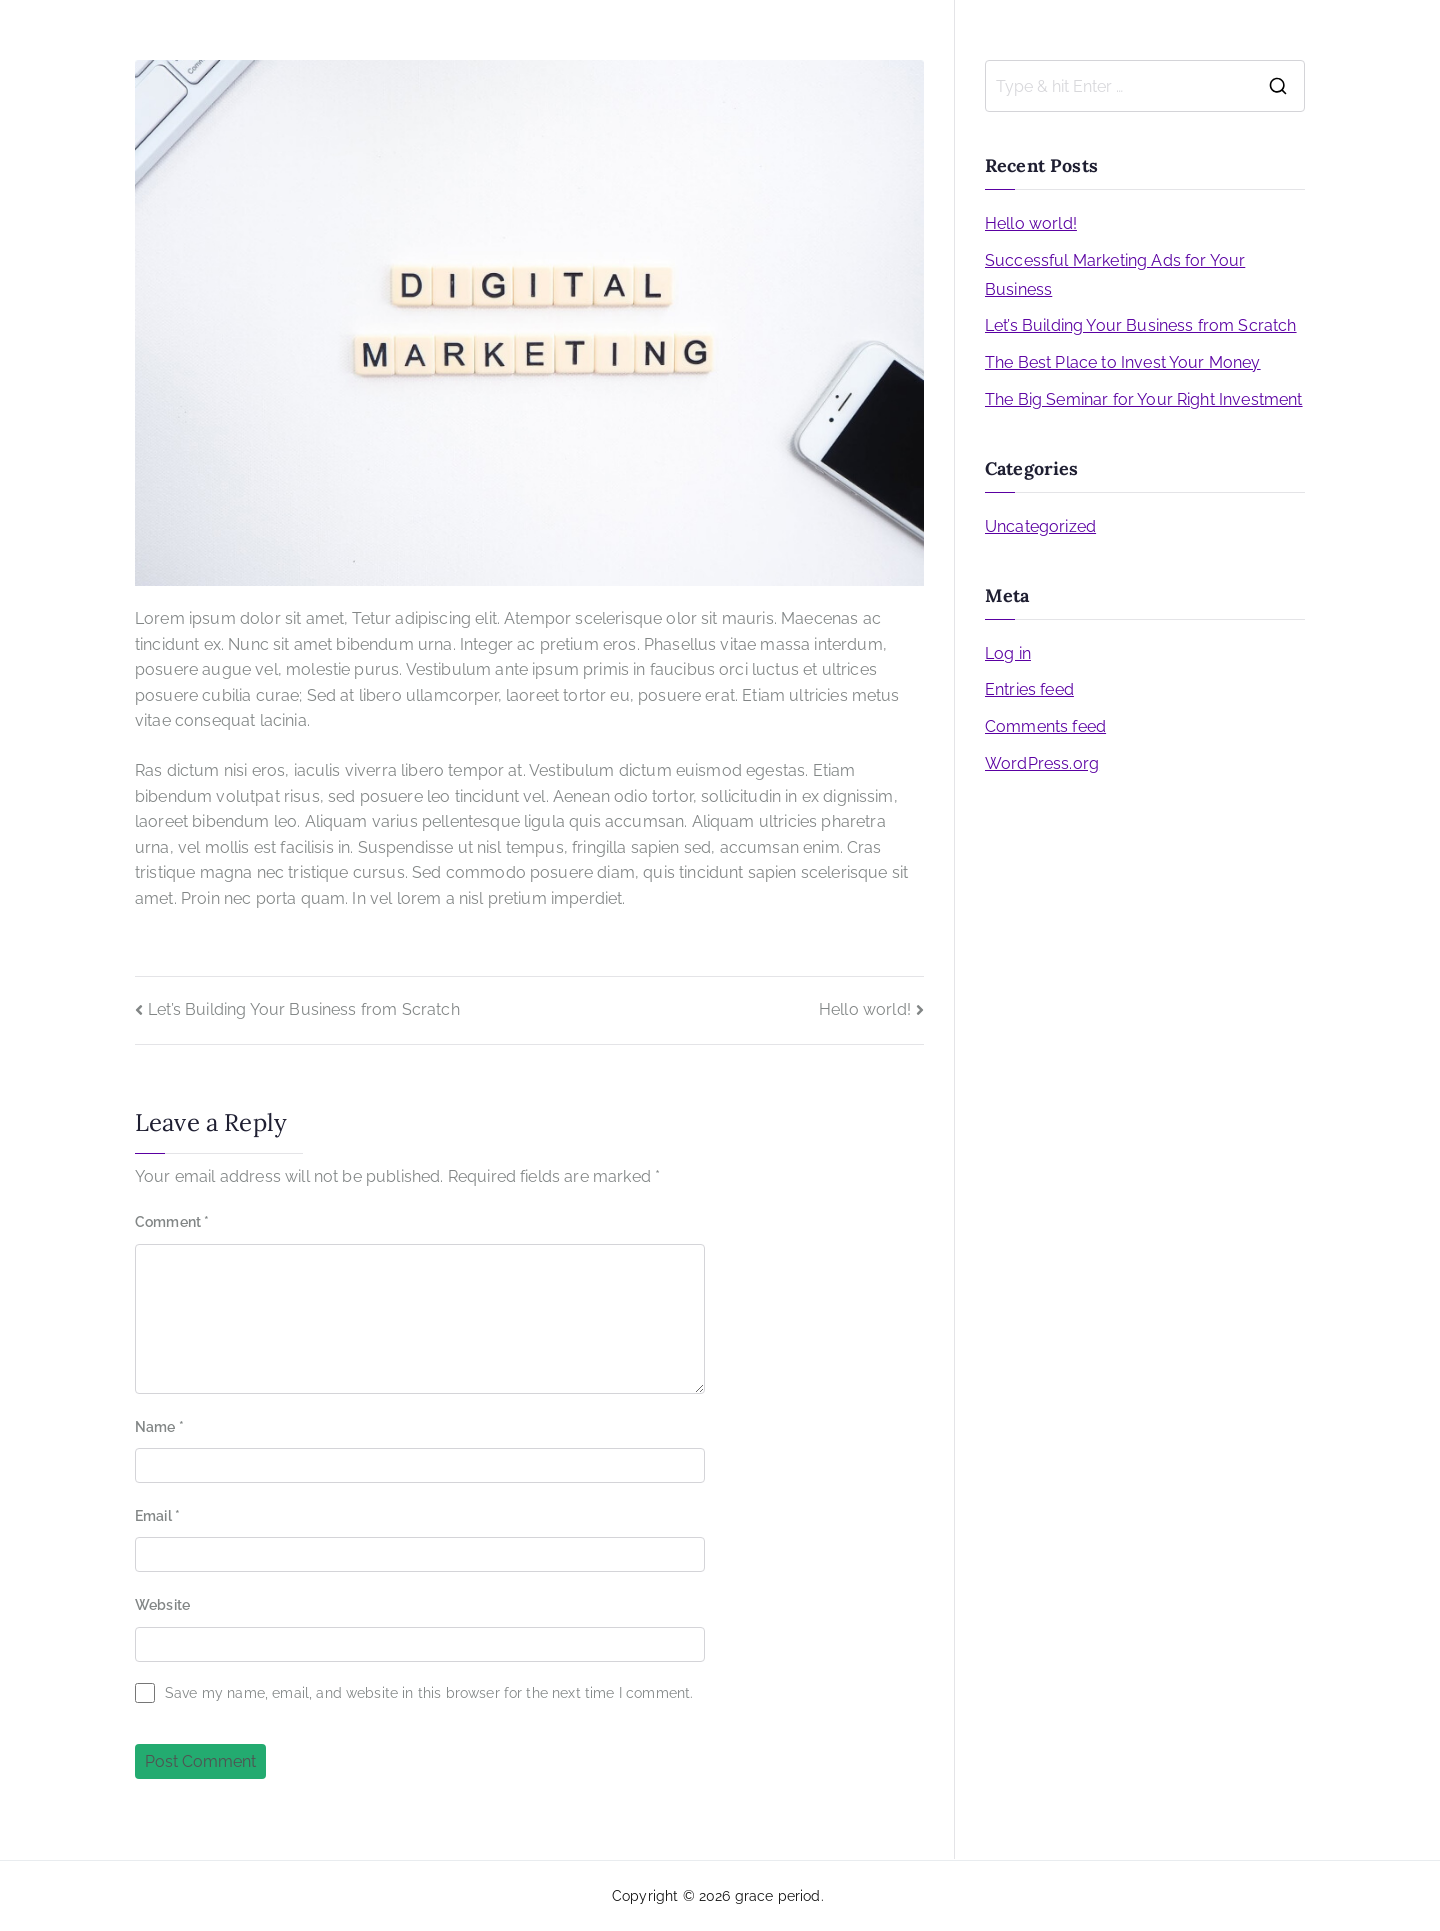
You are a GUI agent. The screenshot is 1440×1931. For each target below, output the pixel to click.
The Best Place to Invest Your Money (1123, 362)
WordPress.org (1042, 763)
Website (162, 1605)
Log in (1008, 653)
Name (159, 1427)
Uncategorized (1040, 526)
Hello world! (865, 1009)
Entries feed (1029, 689)
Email (157, 1516)
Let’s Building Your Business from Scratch (304, 1009)
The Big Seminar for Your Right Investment (1144, 399)
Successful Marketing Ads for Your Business (1115, 275)
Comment (172, 1222)
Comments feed (1045, 726)
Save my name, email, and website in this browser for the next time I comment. (429, 1693)
